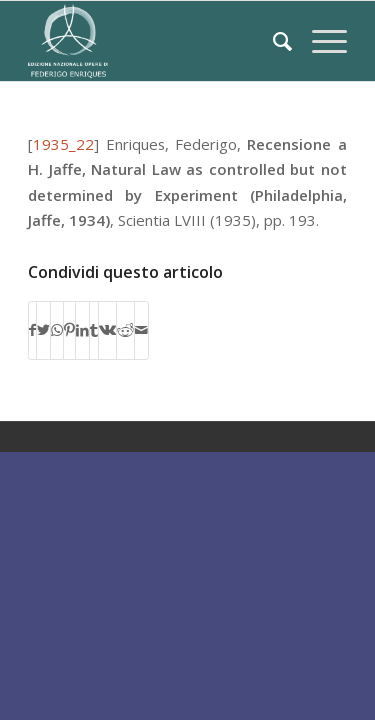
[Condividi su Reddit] (125, 330)
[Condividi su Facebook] (32, 330)
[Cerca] (272, 41)
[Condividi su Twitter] (43, 330)
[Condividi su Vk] (107, 330)
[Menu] (319, 41)
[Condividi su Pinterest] (69, 330)
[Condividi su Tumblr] (94, 330)
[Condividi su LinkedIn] (82, 330)
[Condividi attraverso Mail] (141, 330)
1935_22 (63, 144)
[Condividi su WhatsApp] (57, 330)
